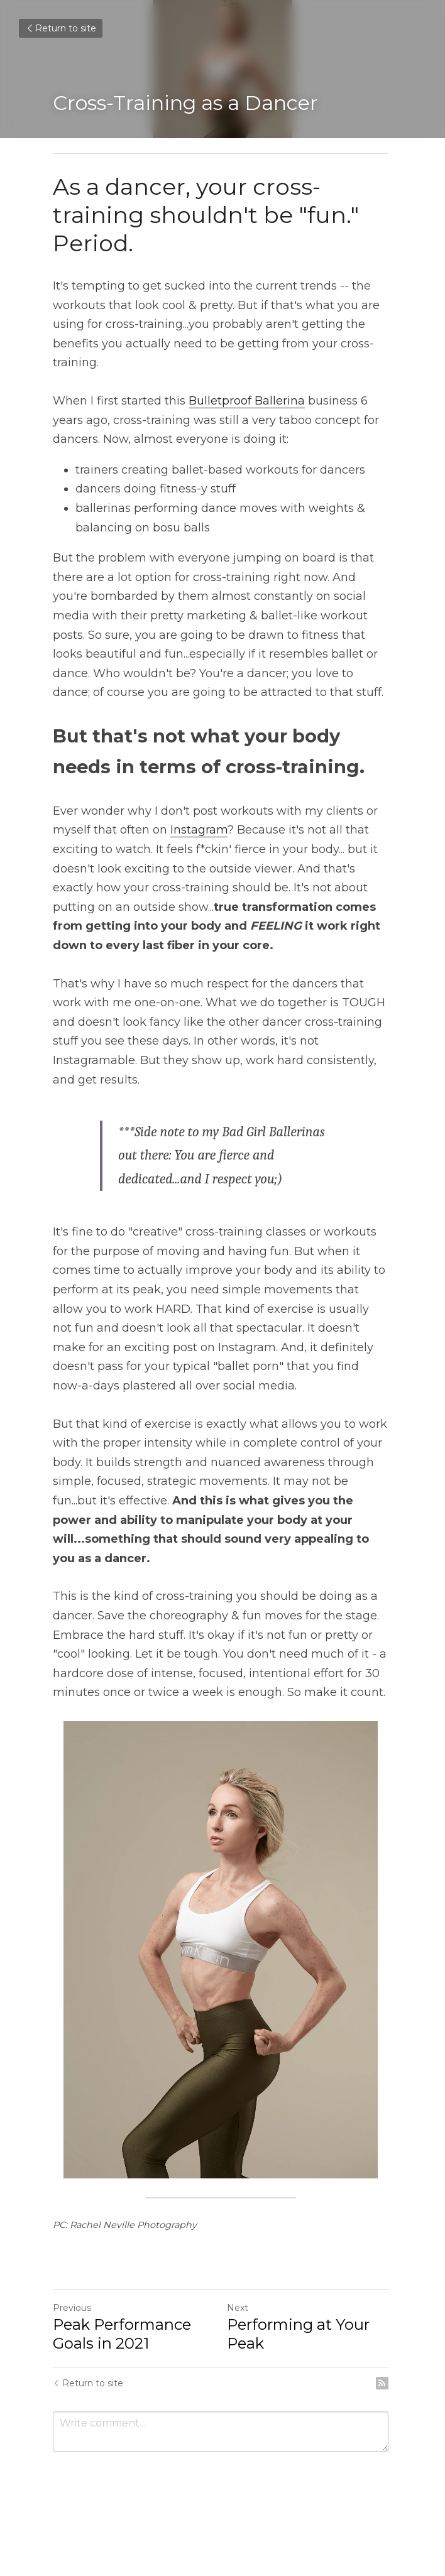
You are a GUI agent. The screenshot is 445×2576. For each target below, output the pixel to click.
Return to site (60, 28)
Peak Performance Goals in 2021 (122, 2333)
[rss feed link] (386, 2383)
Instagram (199, 830)
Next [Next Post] (239, 2307)
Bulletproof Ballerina (247, 401)
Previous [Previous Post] (72, 2307)
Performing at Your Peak (300, 2333)
